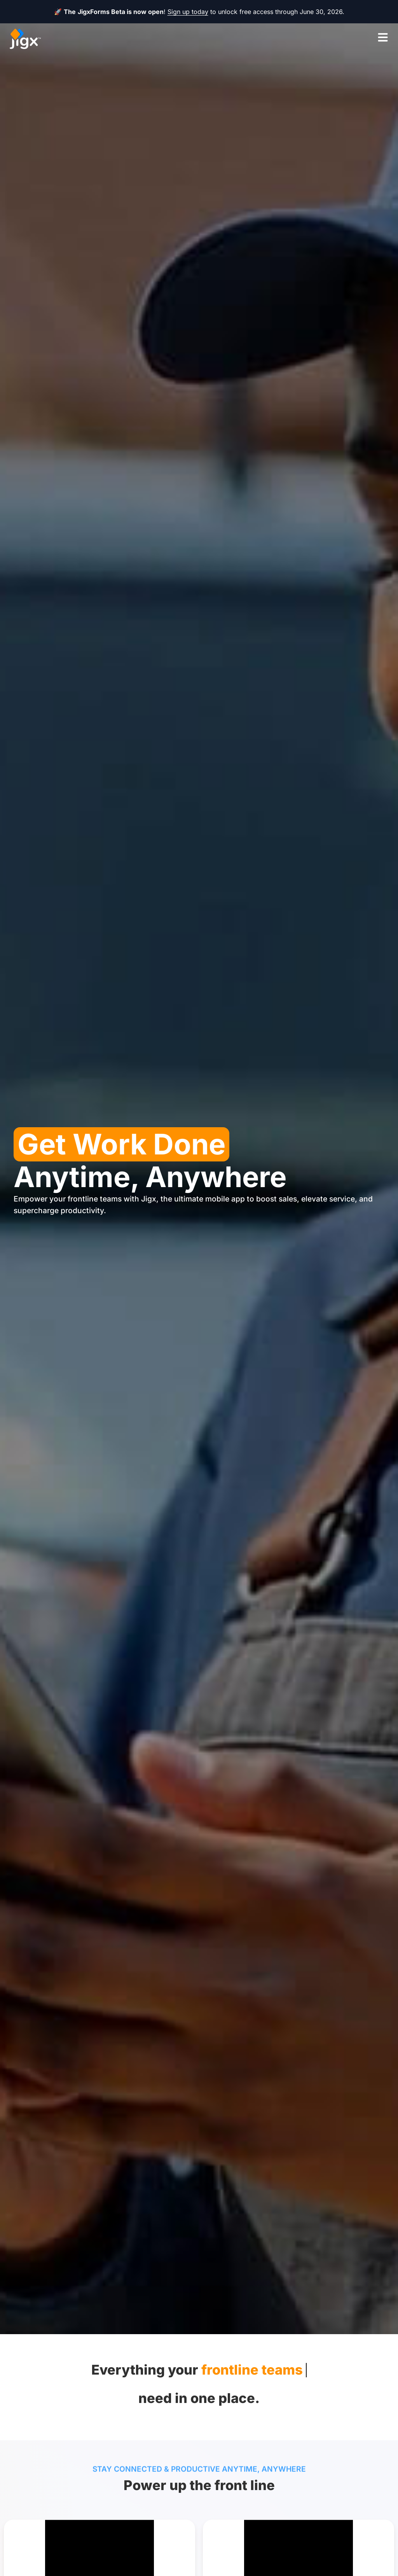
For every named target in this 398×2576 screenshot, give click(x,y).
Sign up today (188, 12)
